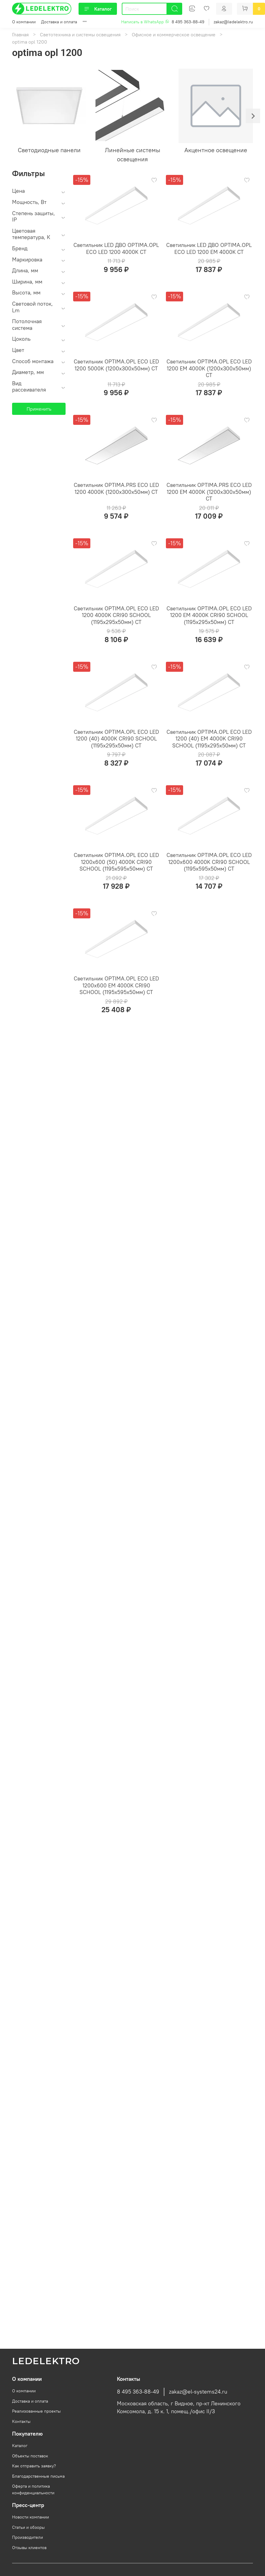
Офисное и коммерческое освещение (173, 34)
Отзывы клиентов (29, 2547)
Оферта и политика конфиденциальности (33, 2489)
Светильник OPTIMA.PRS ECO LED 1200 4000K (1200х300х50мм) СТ (116, 488)
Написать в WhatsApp (145, 22)
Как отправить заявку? (34, 2466)
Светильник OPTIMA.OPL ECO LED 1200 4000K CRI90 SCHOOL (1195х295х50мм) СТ (116, 615)
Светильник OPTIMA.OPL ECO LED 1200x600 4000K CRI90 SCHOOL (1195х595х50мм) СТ (209, 862)
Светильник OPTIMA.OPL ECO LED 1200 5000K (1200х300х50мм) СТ (116, 365)
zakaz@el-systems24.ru (198, 2391)
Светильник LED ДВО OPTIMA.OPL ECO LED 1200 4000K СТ (116, 248)
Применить (39, 409)
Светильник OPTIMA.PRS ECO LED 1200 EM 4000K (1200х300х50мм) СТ (209, 491)
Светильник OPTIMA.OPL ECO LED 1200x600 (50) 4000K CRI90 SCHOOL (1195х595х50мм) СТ (116, 862)
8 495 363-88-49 (188, 22)
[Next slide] (253, 116)
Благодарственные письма (38, 2476)
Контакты (21, 2421)
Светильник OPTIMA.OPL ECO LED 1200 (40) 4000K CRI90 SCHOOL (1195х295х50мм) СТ (116, 738)
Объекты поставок (30, 2456)
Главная (20, 34)
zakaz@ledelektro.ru (233, 22)
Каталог (98, 9)
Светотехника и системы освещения (80, 34)
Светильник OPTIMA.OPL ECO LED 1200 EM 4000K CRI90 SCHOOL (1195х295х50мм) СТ (209, 615)
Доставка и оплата (59, 22)
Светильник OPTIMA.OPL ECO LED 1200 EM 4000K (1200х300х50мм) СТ (209, 368)
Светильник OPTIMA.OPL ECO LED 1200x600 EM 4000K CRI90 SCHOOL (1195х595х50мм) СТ (116, 985)
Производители (27, 2537)
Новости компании (30, 2517)
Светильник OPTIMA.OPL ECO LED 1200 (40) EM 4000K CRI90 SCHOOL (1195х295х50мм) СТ (209, 738)
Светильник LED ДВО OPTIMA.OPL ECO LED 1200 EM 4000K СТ (209, 248)
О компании (24, 22)
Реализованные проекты (36, 2411)
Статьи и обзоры (28, 2527)
